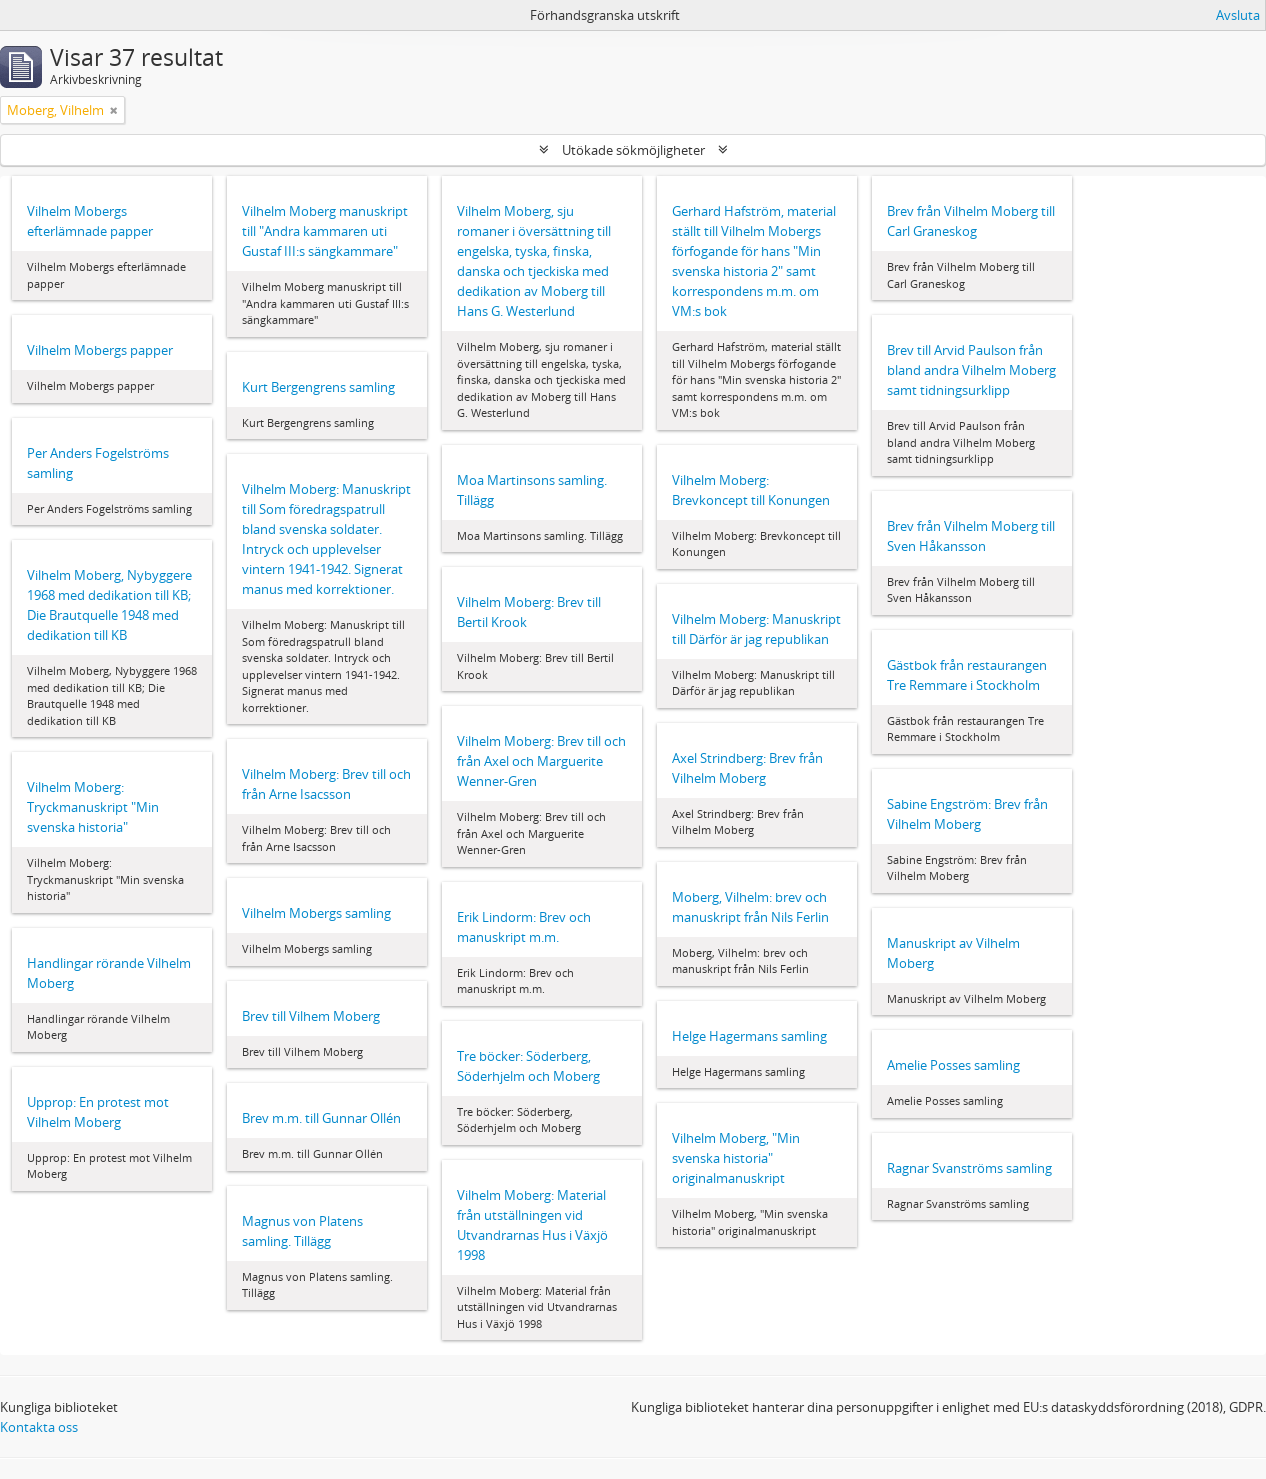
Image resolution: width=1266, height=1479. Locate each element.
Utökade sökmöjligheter (633, 150)
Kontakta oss (39, 1427)
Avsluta (1238, 15)
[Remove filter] (114, 110)
